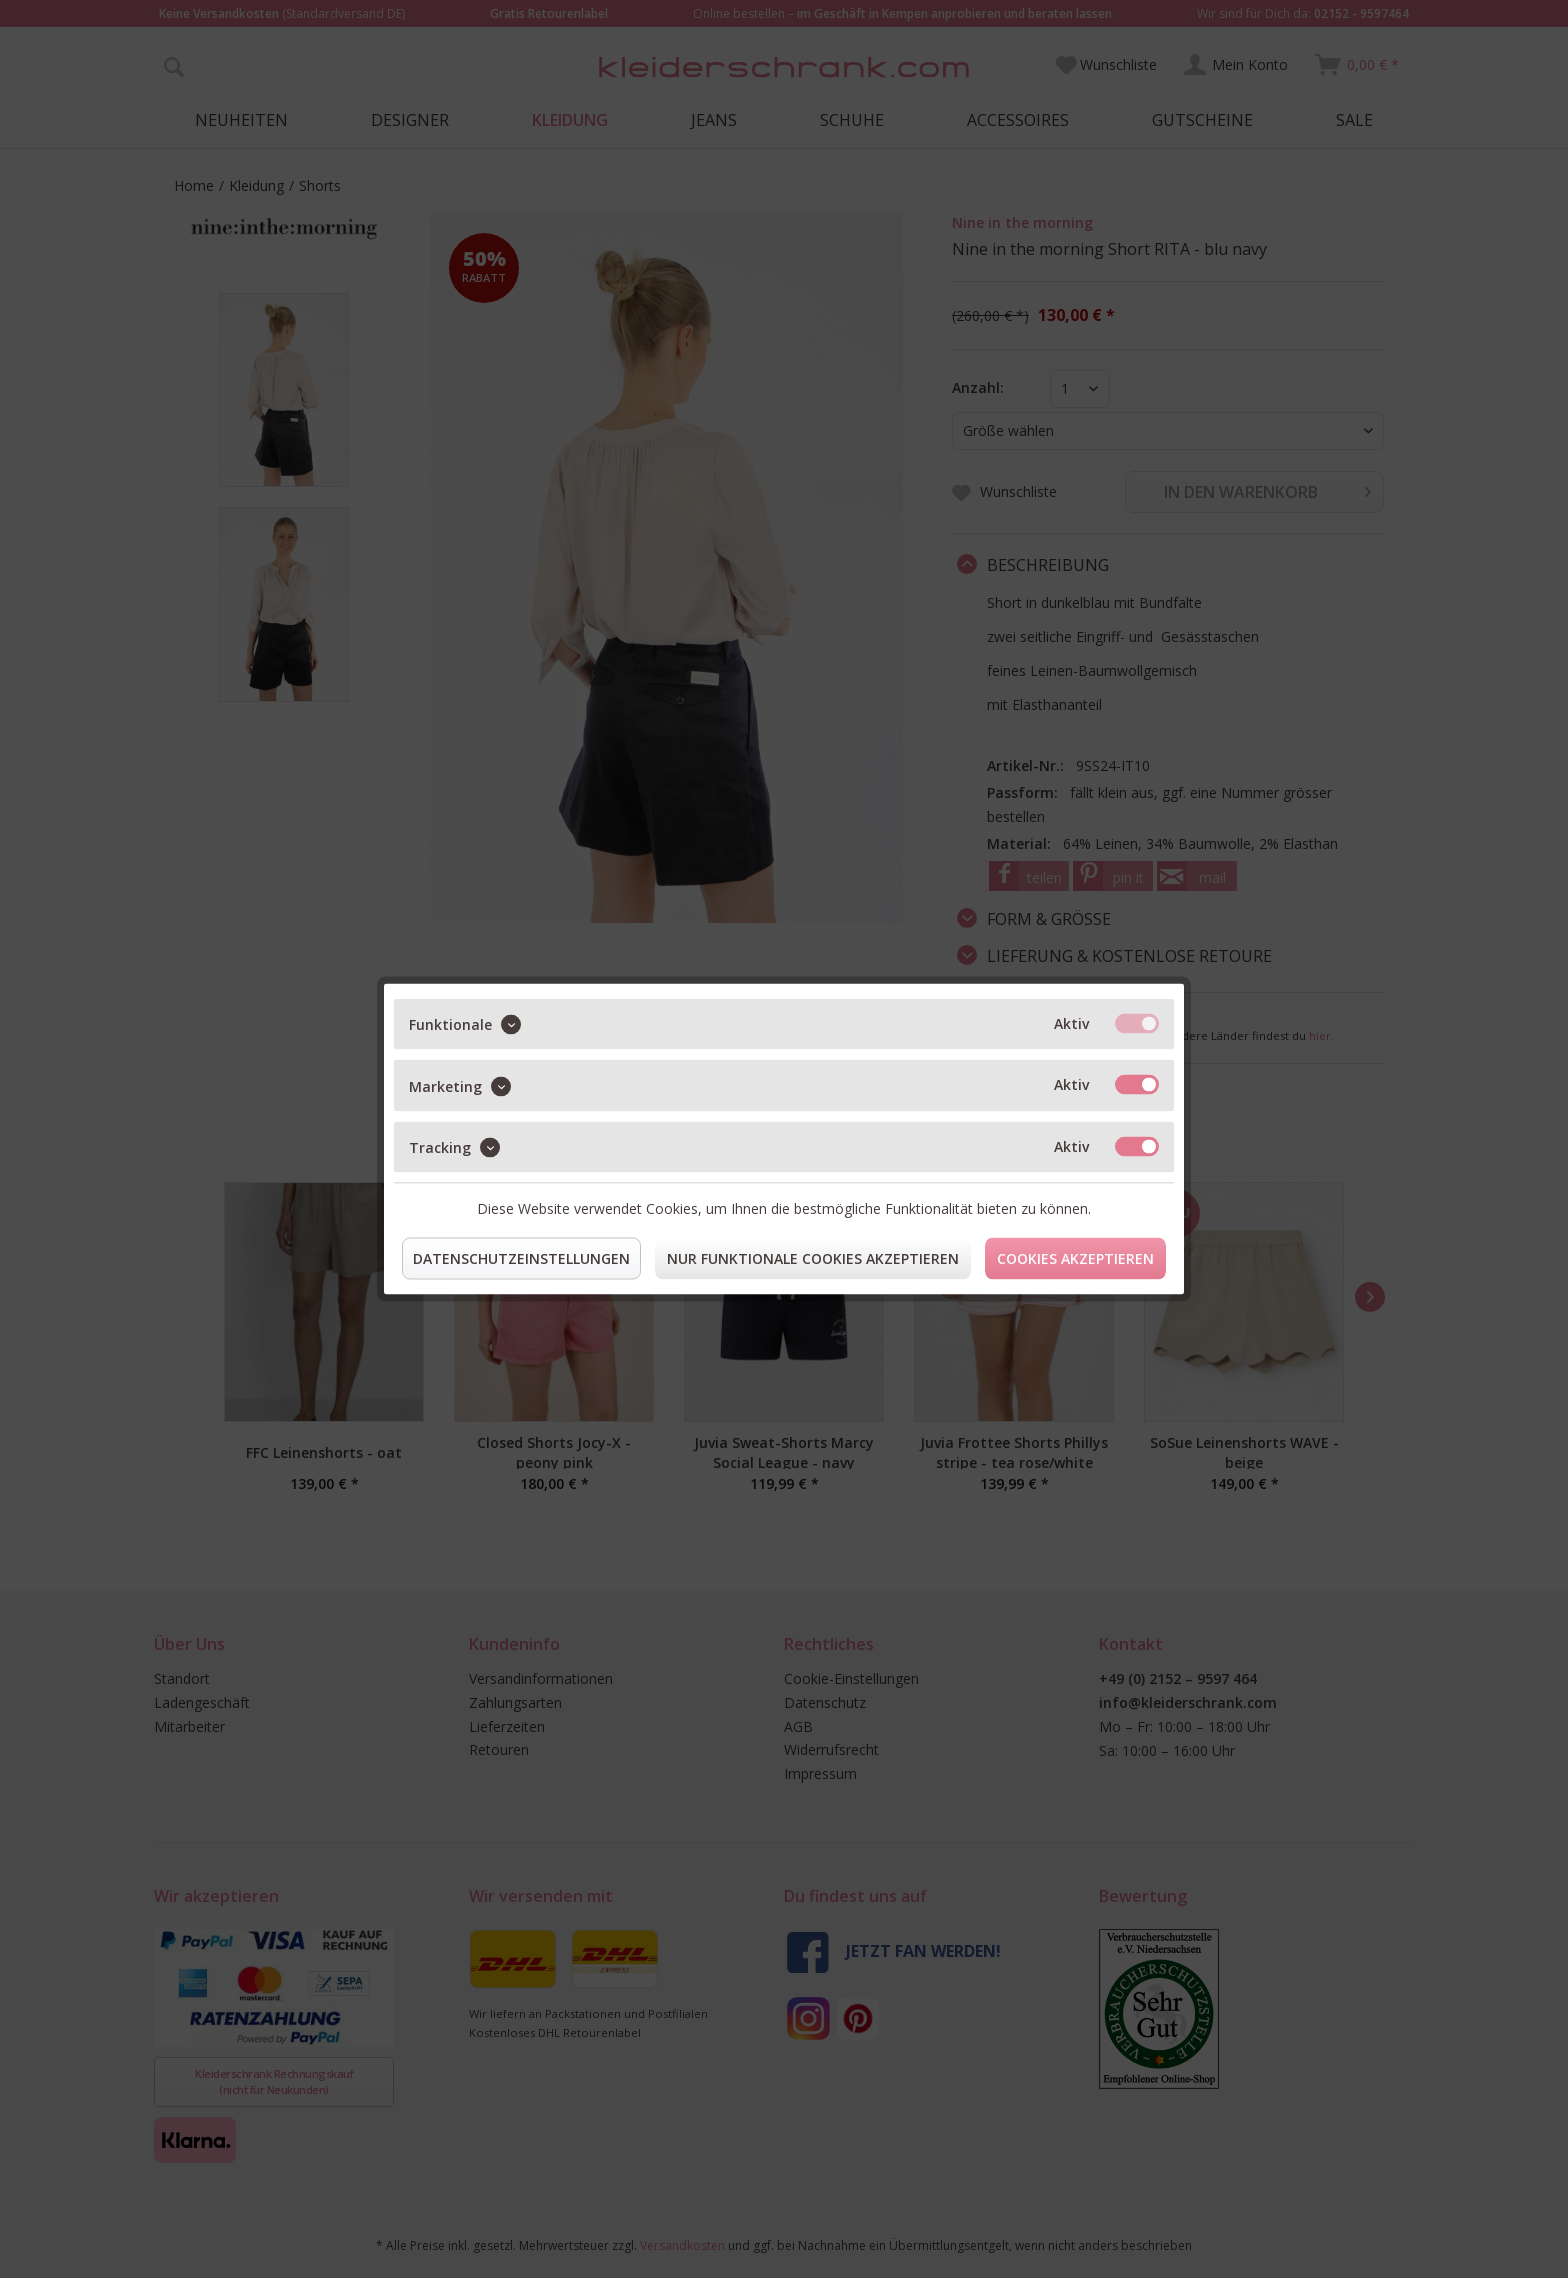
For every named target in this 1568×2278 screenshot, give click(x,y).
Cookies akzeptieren (1075, 1258)
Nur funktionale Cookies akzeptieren (813, 1258)
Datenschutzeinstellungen (521, 1258)
